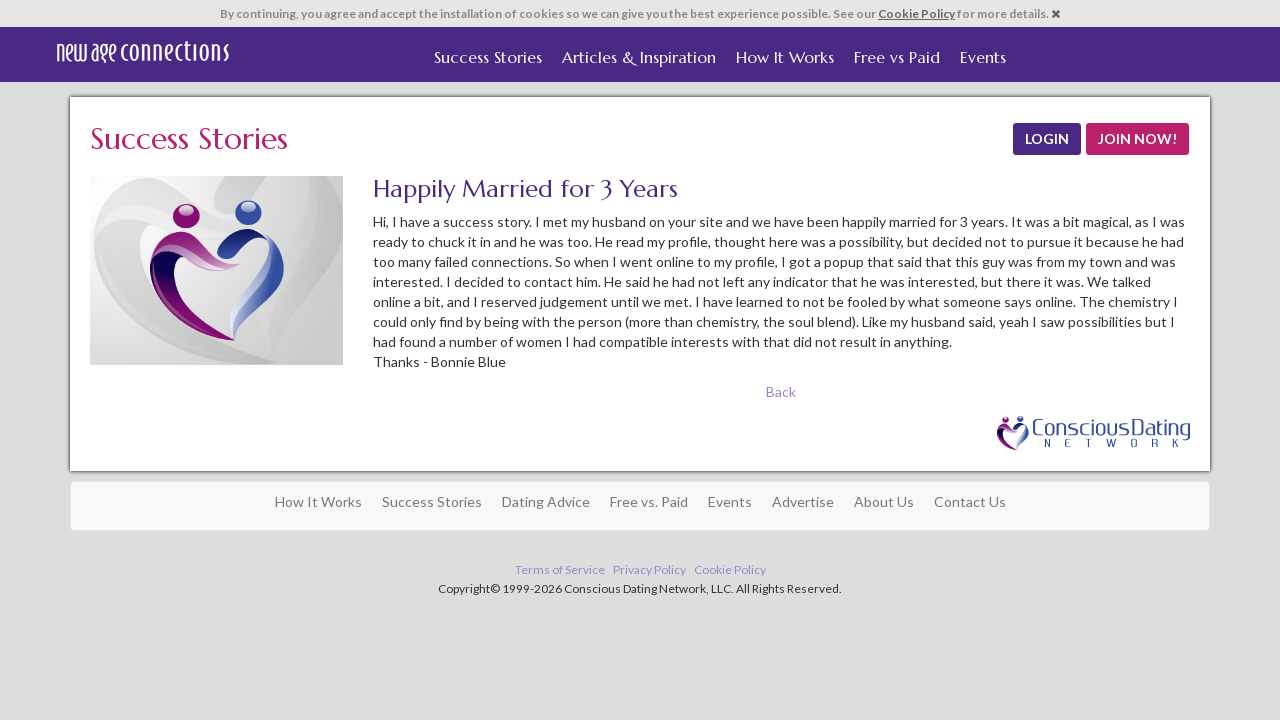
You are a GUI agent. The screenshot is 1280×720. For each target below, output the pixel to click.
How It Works (785, 57)
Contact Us (970, 501)
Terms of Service (560, 569)
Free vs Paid (897, 57)
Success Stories (488, 57)
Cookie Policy (916, 13)
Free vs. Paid (649, 501)
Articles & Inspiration (639, 57)
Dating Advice (546, 501)
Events (983, 57)
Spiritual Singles (142, 52)
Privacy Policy (649, 569)
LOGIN (1047, 138)
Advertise (803, 501)
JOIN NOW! (1137, 138)
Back (781, 391)
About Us (884, 501)
